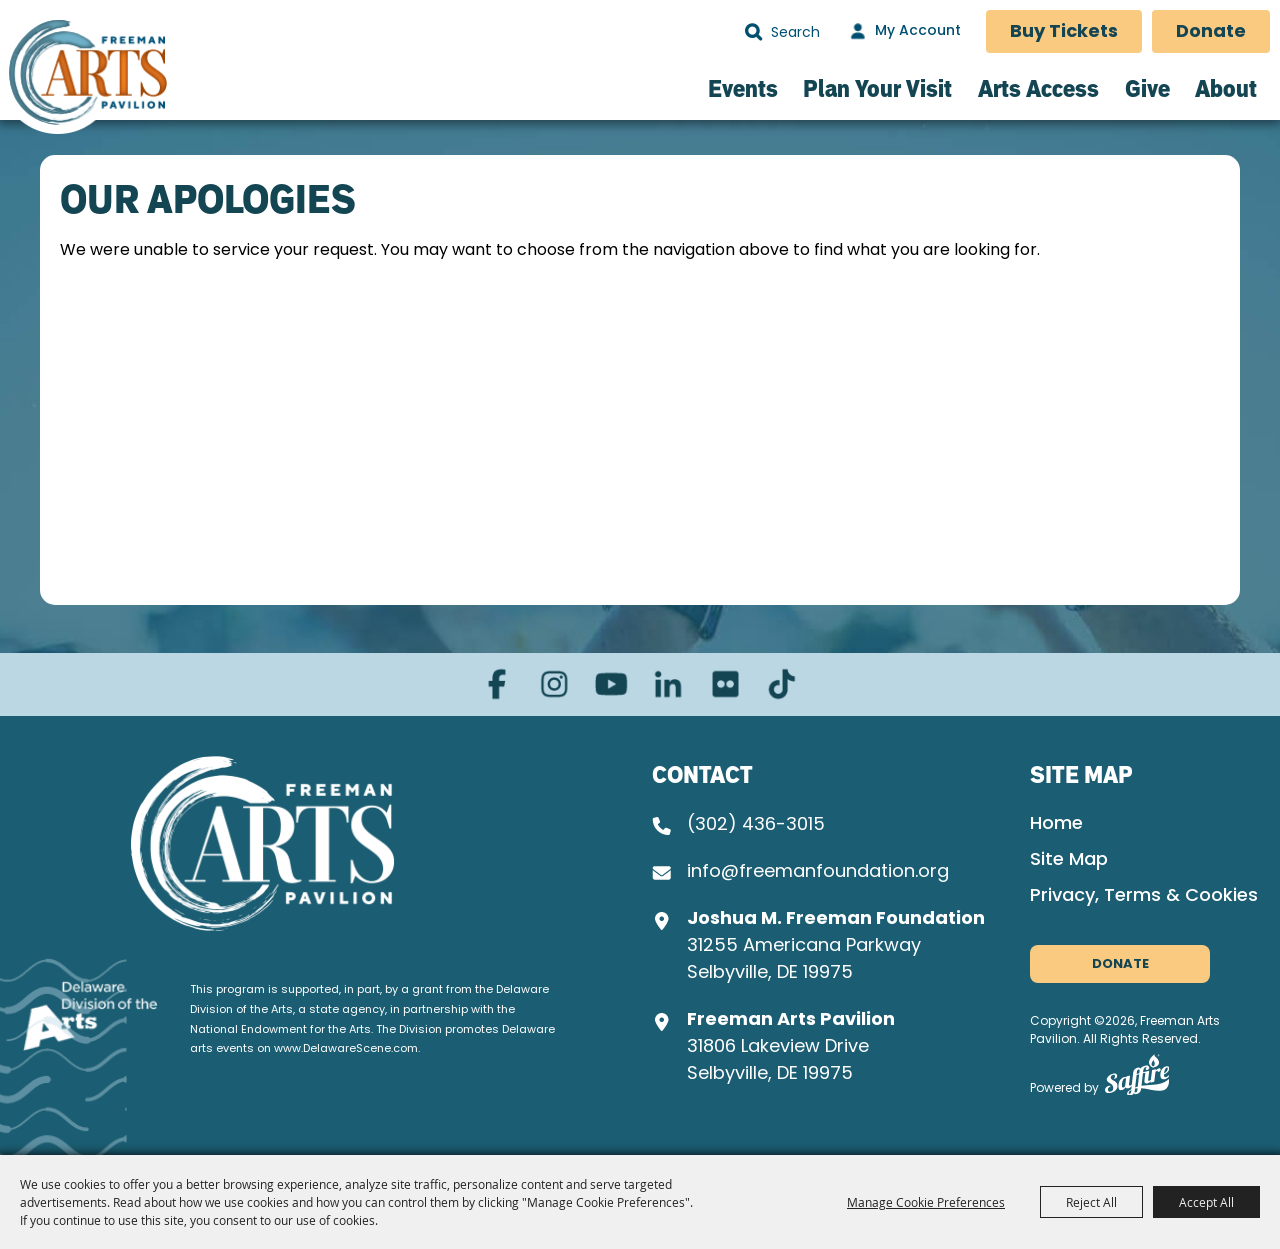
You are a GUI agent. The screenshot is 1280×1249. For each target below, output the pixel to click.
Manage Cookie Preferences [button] (926, 1202)
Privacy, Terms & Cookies (1144, 896)
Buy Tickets (1064, 32)
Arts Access (1038, 88)
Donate (1211, 32)
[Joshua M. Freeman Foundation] (262, 843)
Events (743, 88)
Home (1056, 824)
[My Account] (903, 32)
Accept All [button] (1206, 1202)
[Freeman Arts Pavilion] (87, 76)
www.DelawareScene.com (346, 1049)
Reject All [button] (1091, 1202)
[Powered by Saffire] (1137, 1079)
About (1226, 88)
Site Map (1069, 860)
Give (1147, 88)
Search (753, 32)
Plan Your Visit (877, 88)
